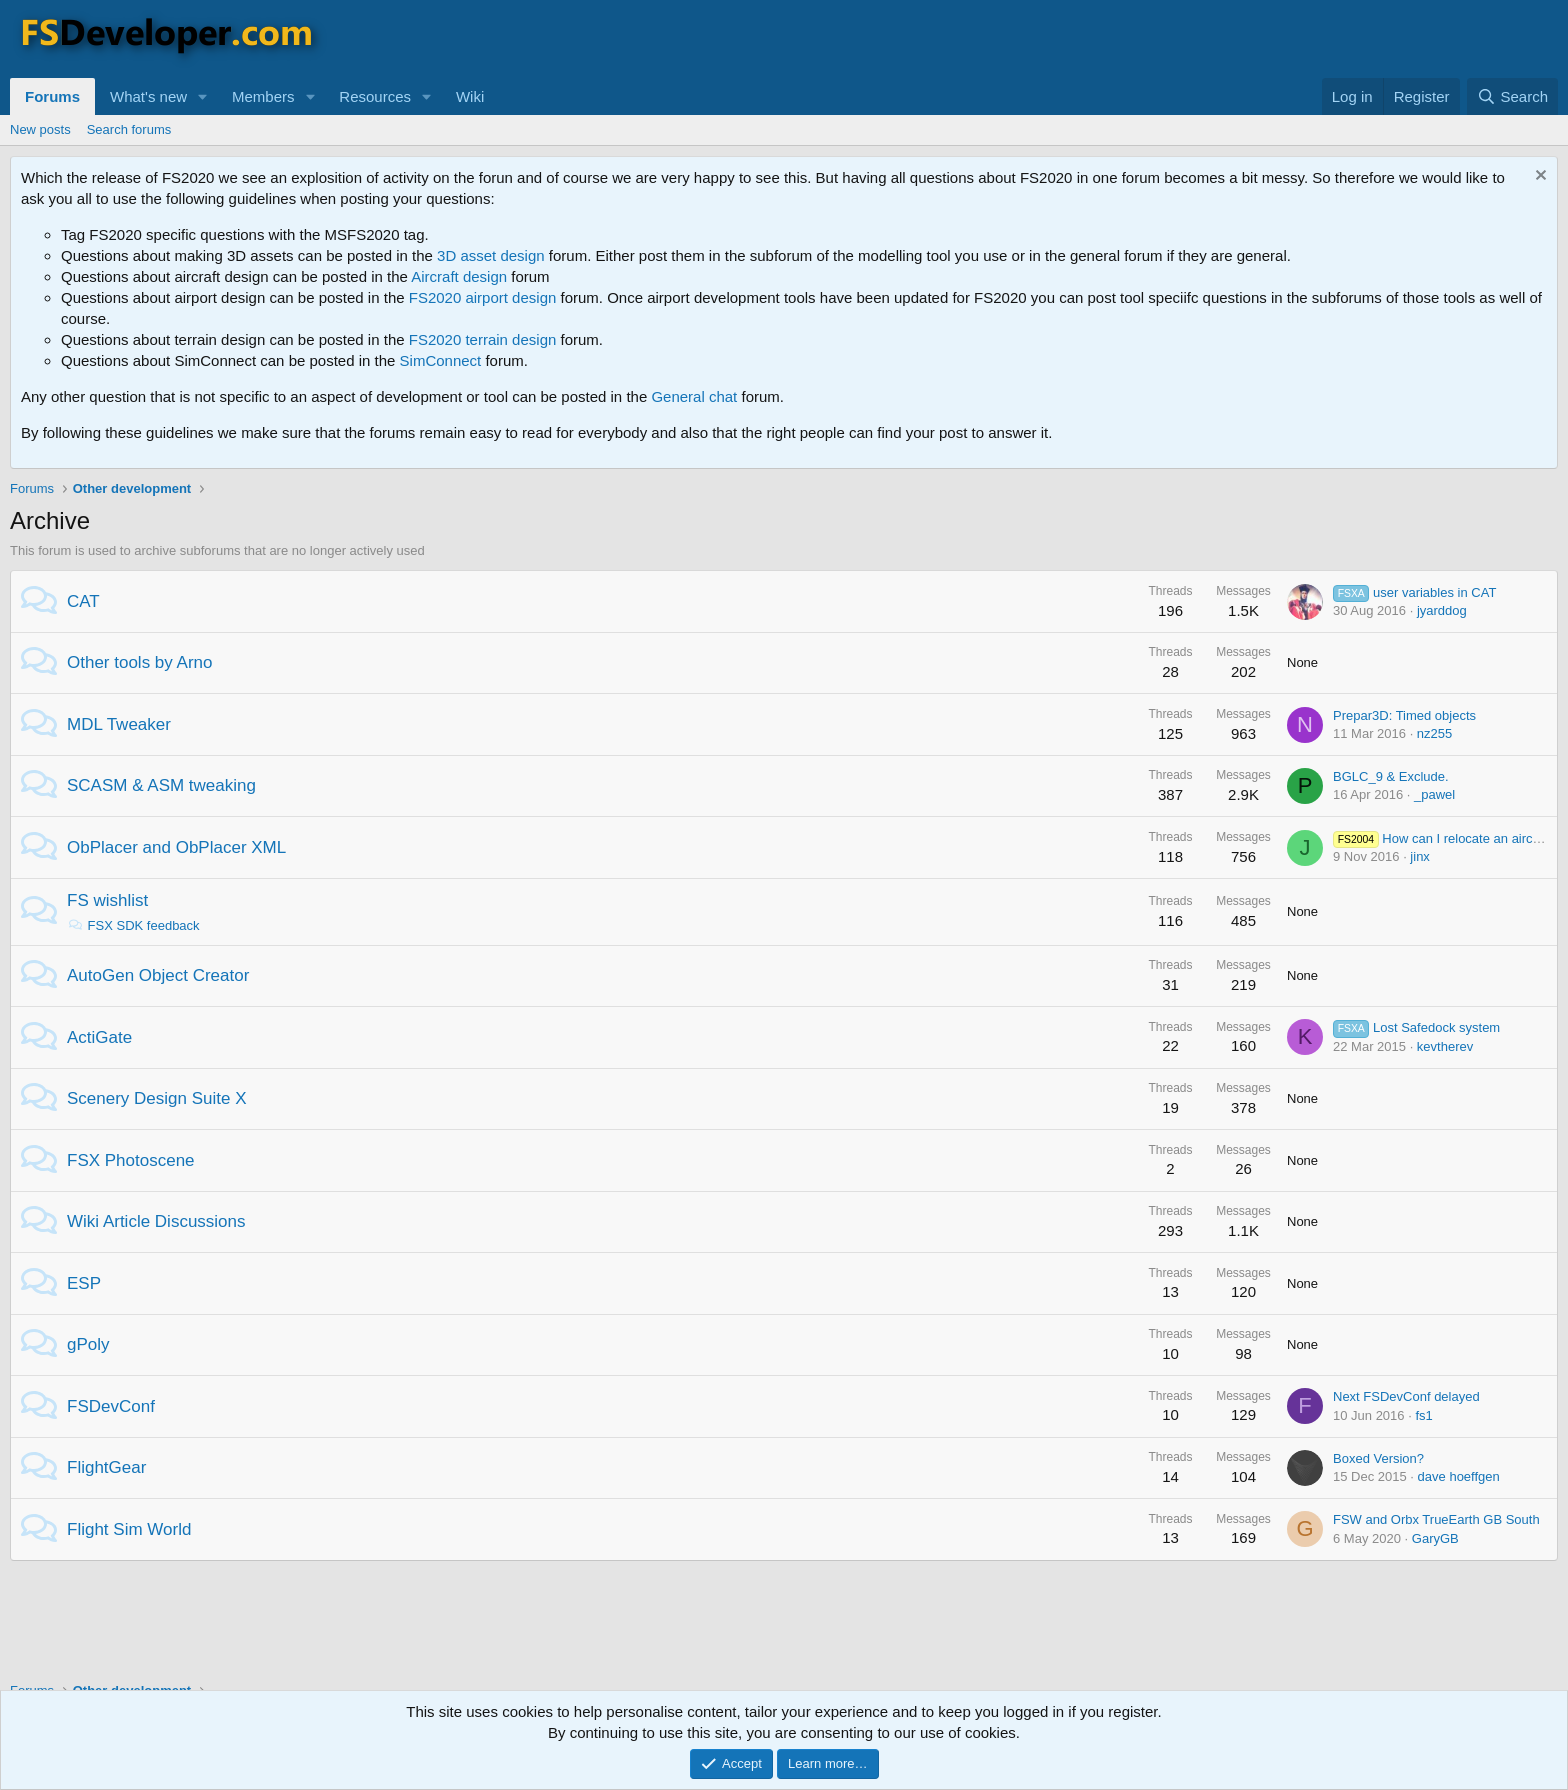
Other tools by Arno (140, 662)
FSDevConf (111, 1406)
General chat (694, 396)
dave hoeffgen (1459, 1476)
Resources (375, 96)
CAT (83, 601)
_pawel (1434, 794)
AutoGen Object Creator (158, 975)
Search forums (129, 129)
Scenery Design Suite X (157, 1098)
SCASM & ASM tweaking (161, 785)
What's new (148, 96)
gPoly (88, 1344)
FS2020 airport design (483, 297)
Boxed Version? (1378, 1458)
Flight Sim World (129, 1529)
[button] (203, 96)
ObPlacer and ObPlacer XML (176, 847)
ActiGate (99, 1037)
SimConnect (441, 360)
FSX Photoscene (131, 1160)
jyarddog (1442, 610)
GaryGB (1435, 1538)
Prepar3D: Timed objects (1404, 715)
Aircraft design (459, 276)
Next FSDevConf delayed (1406, 1396)
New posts (40, 129)
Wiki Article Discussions (156, 1221)
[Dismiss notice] (1538, 177)
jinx (1420, 856)
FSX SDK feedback (133, 925)
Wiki (470, 96)
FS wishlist (107, 900)
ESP (84, 1283)
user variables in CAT (1414, 592)
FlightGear (106, 1467)
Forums (52, 96)
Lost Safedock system (1416, 1027)
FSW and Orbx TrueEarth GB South (1436, 1519)
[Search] (1512, 96)
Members (263, 96)
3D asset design (491, 255)
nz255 (1434, 733)
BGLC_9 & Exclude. (1391, 776)
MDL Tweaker (119, 724)
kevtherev (1445, 1046)
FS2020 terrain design (483, 339)
